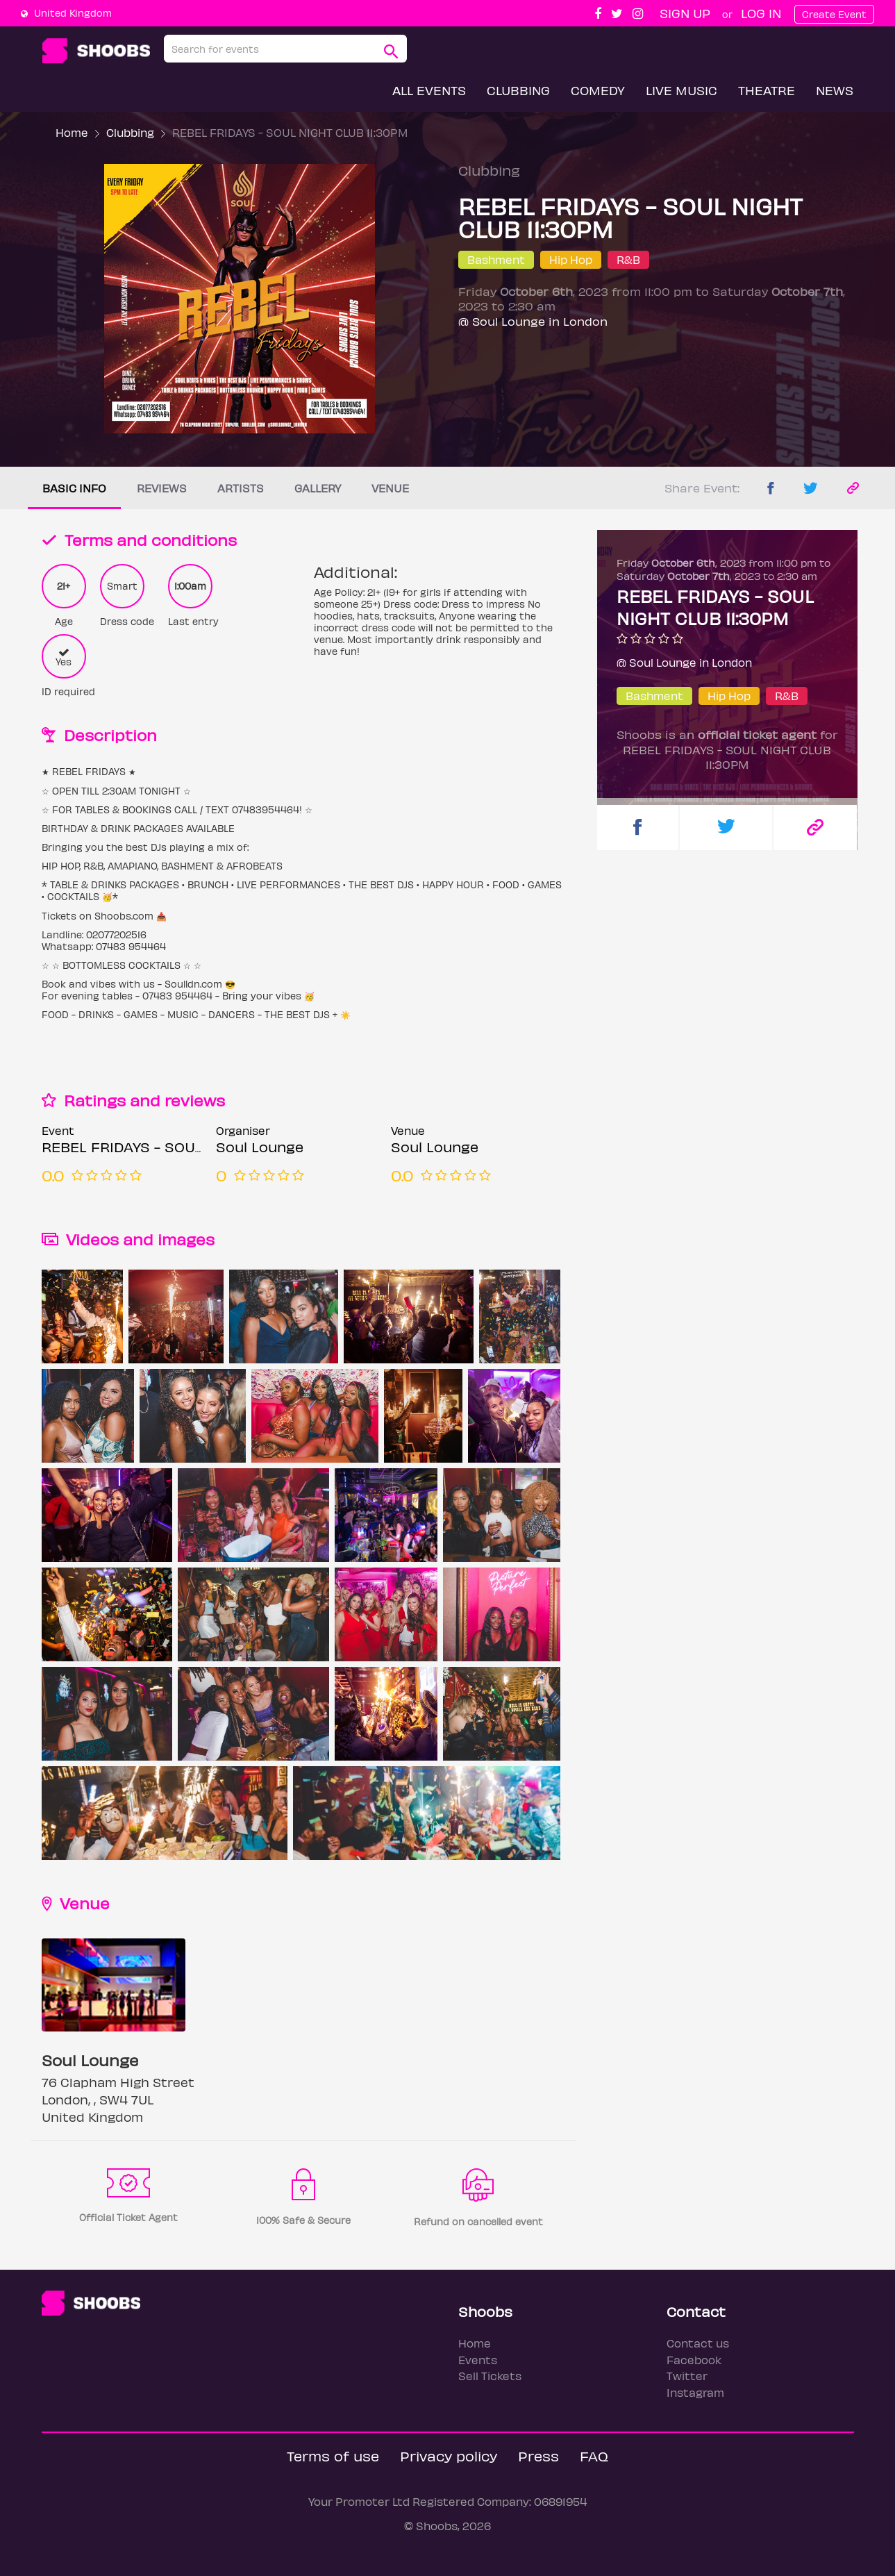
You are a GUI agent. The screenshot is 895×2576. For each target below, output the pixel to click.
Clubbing (518, 90)
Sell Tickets (489, 2375)
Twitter (687, 2375)
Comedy (598, 90)
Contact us (698, 2343)
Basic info (74, 488)
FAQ (594, 2455)
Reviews (162, 488)
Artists (240, 488)
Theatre (766, 90)
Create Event (834, 14)
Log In (761, 13)
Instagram (695, 2392)
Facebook (694, 2359)
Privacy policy (448, 2455)
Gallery (317, 488)
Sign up (685, 13)
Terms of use (333, 2455)
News (834, 90)
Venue (390, 488)
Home (72, 132)
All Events (429, 90)
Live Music (681, 90)
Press (538, 2455)
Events (477, 2359)
